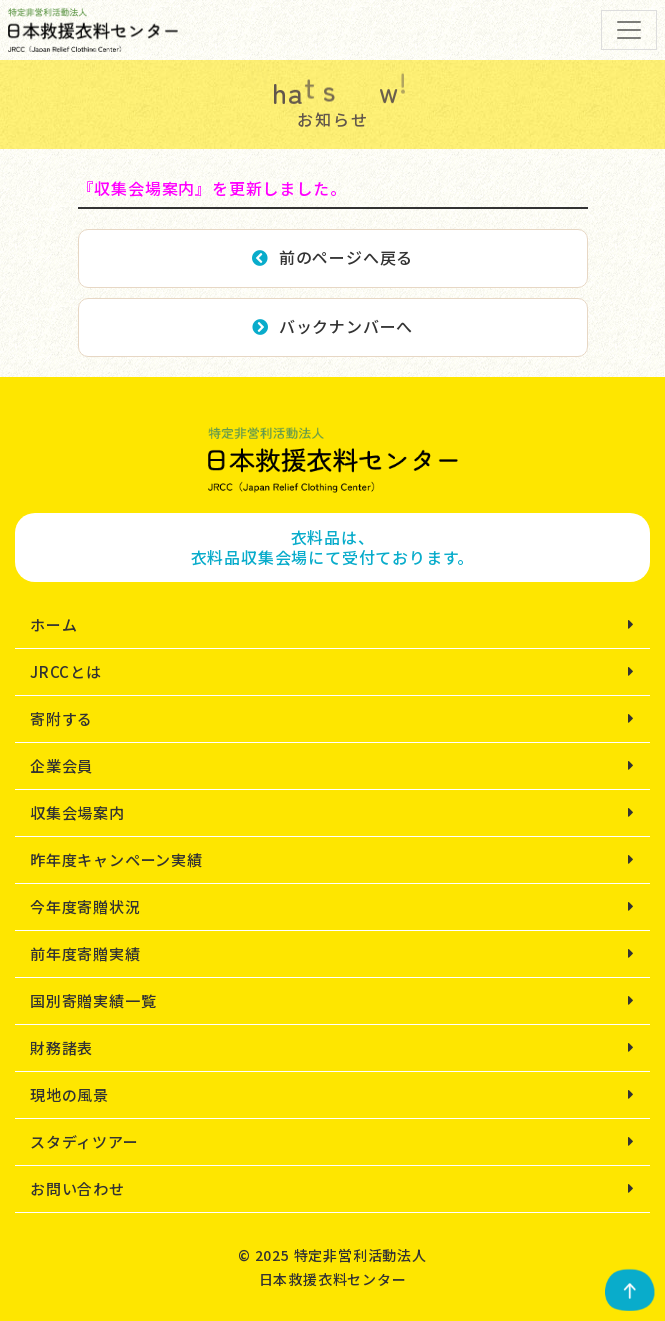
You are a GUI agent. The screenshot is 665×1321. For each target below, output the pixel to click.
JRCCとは (66, 671)
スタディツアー (84, 1141)
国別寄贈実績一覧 (93, 1000)
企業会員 (61, 765)
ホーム (53, 624)
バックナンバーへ (332, 326)
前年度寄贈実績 (85, 953)
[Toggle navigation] (629, 30)
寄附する (61, 718)
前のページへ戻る (332, 257)
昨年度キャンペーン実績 (116, 859)
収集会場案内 (77, 812)
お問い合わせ (77, 1188)
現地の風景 (69, 1094)
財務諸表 (61, 1047)
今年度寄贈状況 (85, 906)
